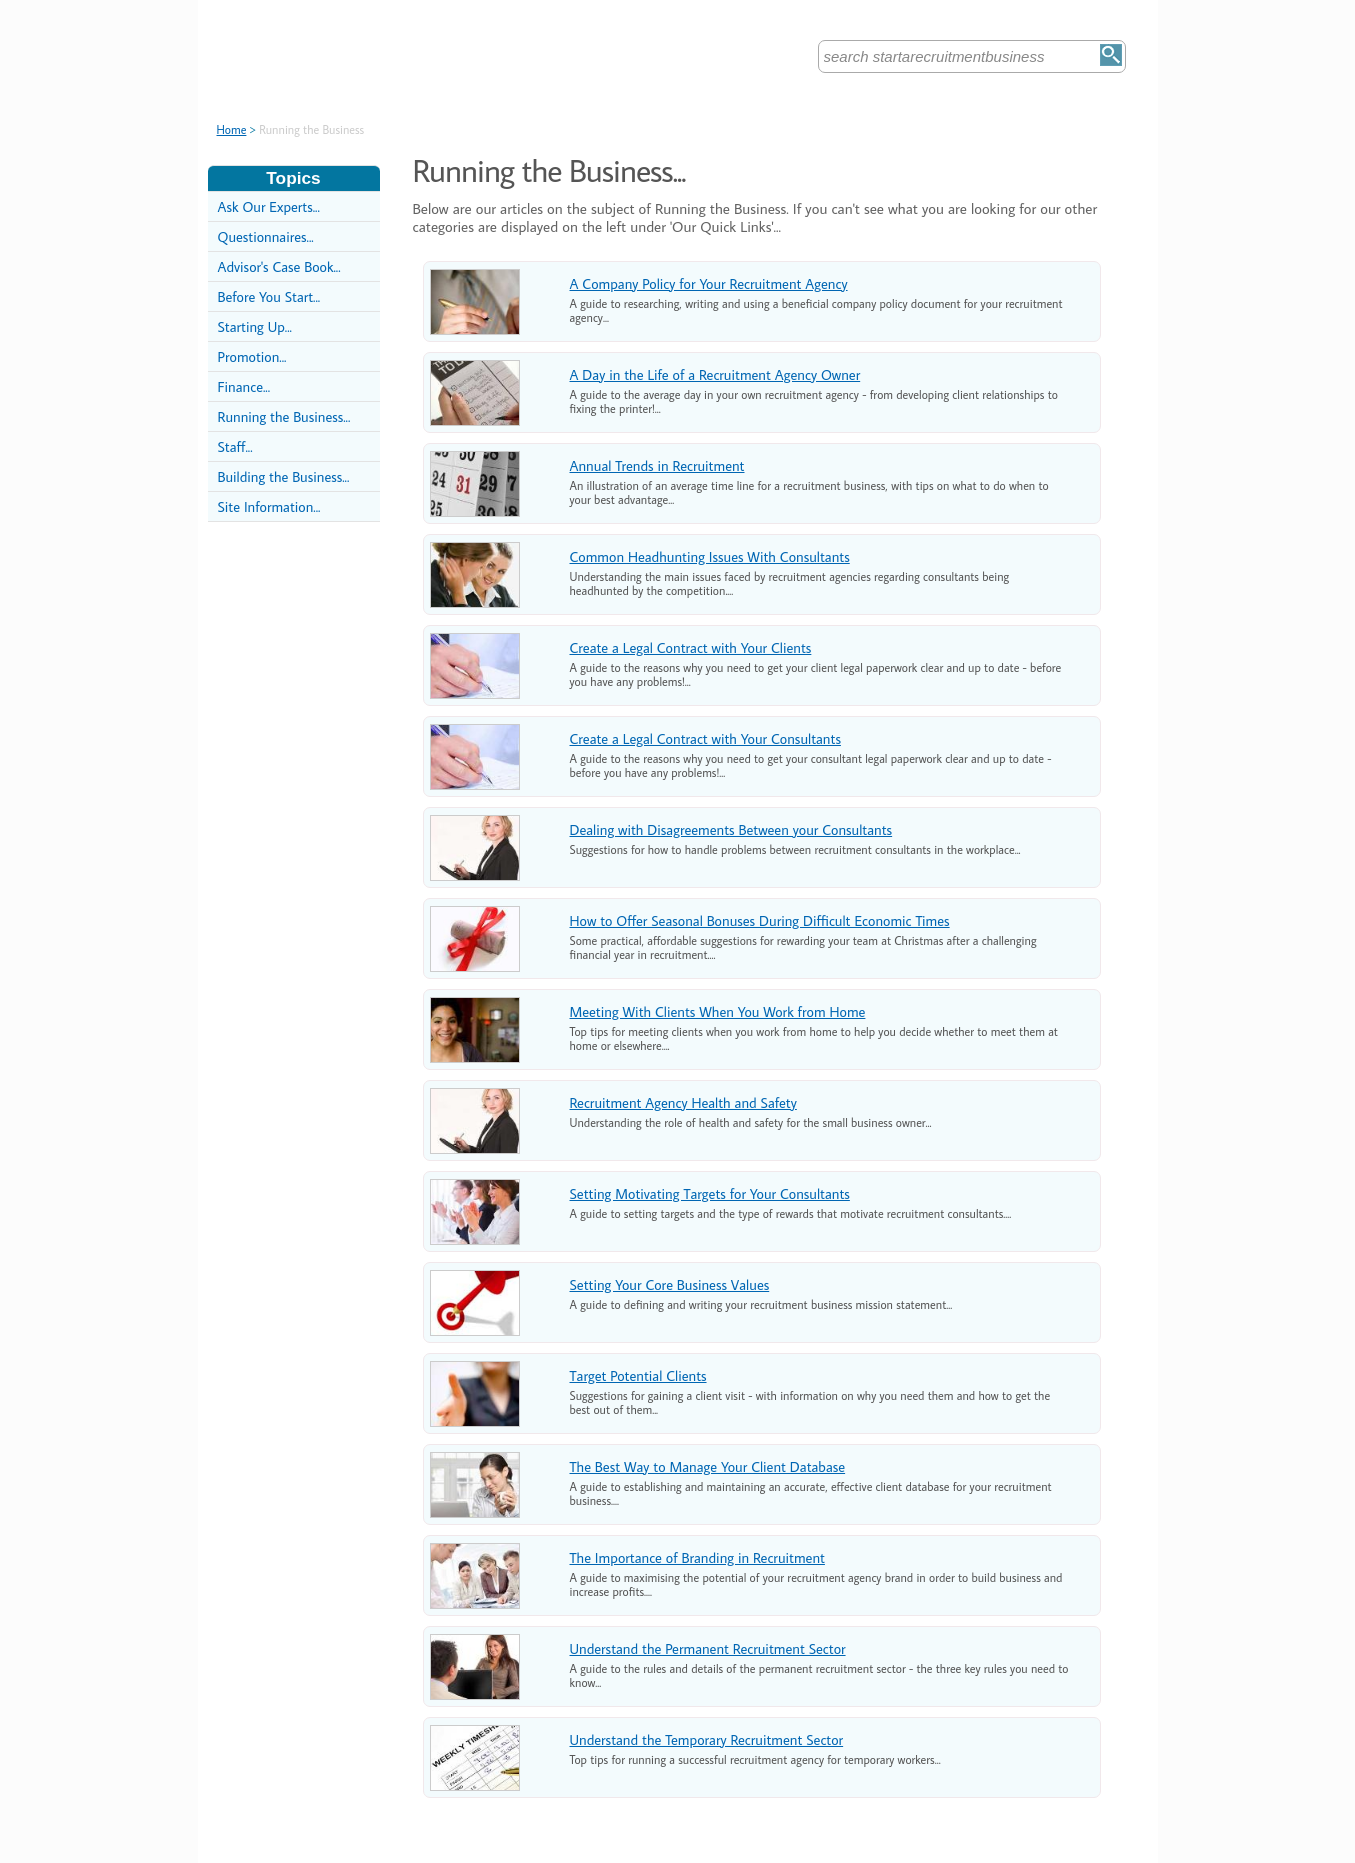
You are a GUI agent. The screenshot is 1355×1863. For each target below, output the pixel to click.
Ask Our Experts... (269, 206)
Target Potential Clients (638, 1375)
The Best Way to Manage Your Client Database (708, 1466)
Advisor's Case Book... (279, 266)
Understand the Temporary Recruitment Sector (707, 1739)
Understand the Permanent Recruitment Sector (708, 1648)
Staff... (235, 446)
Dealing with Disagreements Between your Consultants (731, 829)
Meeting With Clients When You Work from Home (718, 1011)
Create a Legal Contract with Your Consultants (705, 738)
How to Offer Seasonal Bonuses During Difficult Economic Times (760, 920)
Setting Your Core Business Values (670, 1284)
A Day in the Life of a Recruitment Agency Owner (715, 374)
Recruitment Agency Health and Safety (683, 1102)
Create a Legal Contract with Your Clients (691, 647)
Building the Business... (284, 476)
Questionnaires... (266, 236)
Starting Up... (255, 326)
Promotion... (252, 356)
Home (232, 129)
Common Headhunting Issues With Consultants (710, 556)
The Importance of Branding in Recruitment (697, 1557)
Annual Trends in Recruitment (657, 465)
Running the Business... (284, 416)
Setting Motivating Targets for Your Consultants (710, 1193)
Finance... (244, 386)
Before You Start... (269, 296)
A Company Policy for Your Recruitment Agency (709, 283)
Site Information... (269, 506)
